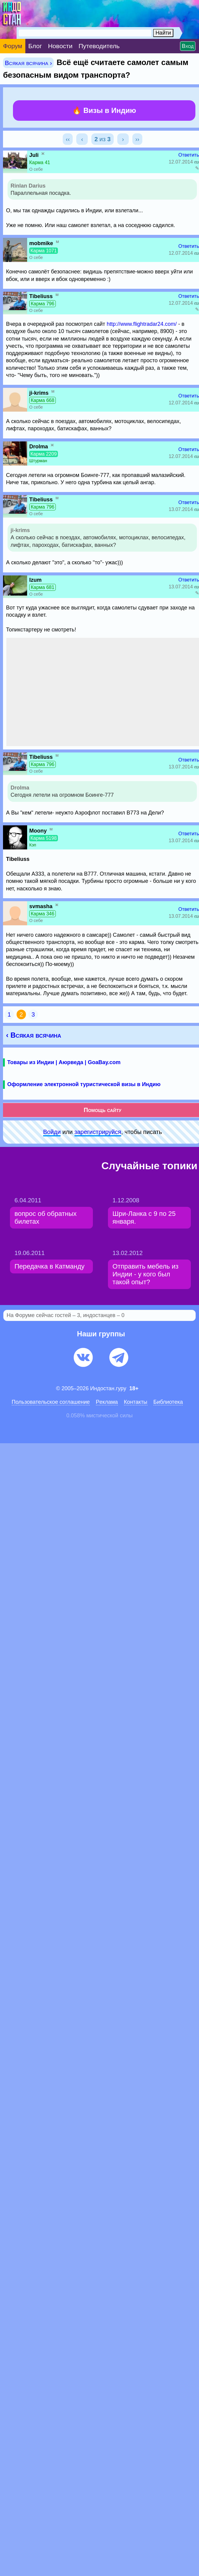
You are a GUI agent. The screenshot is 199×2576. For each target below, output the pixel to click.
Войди (52, 1132)
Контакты (135, 1402)
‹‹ (68, 139)
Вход (188, 46)
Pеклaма (107, 1402)
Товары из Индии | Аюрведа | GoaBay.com (64, 1062)
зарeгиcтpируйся (97, 1132)
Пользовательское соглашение (51, 1402)
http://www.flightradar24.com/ (142, 324)
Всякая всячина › (28, 62)
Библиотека (168, 1402)
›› (137, 139)
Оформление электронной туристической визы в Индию (83, 1084)
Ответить (188, 154)
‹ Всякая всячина (33, 1035)
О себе (36, 169)
